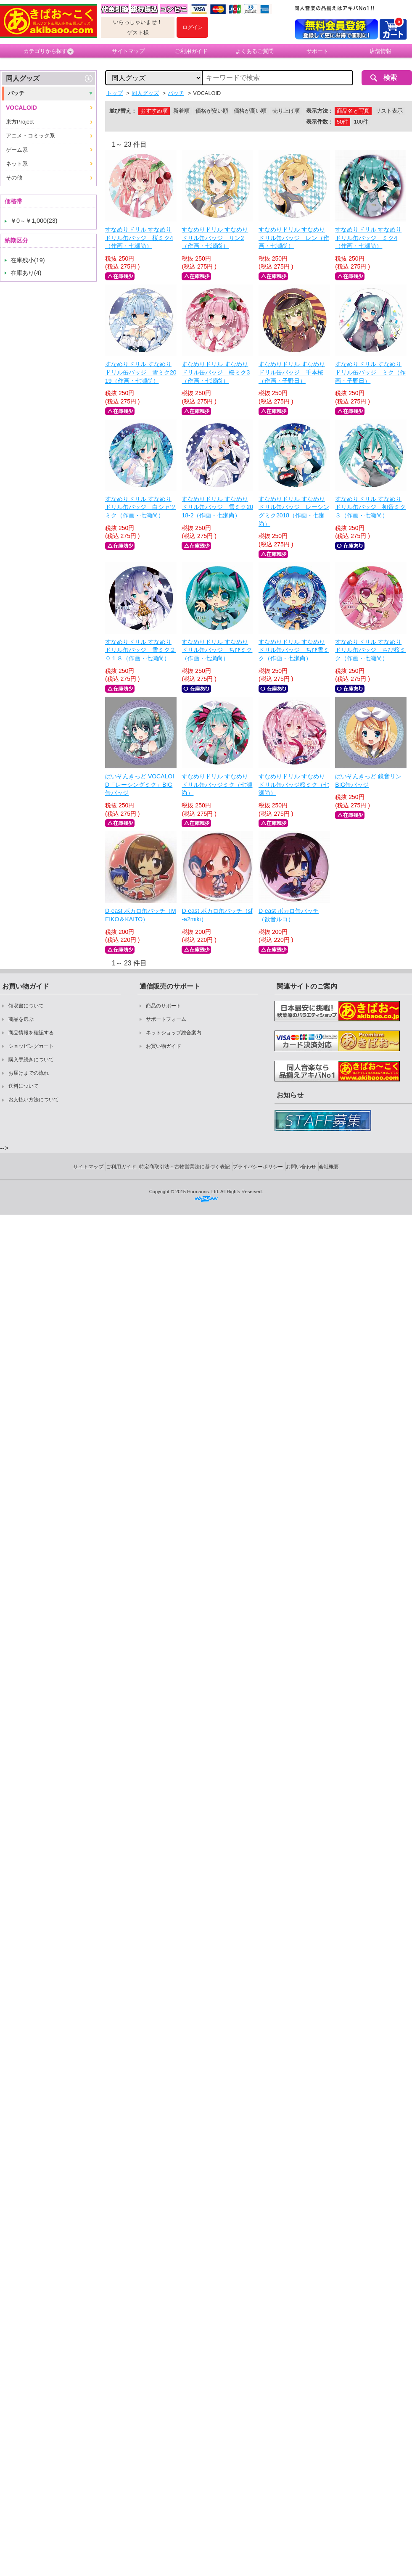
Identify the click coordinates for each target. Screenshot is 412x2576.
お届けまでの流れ (28, 1073)
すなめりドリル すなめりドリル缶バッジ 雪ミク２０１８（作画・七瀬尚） (140, 649)
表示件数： (319, 121)
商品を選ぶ (21, 1019)
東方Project (20, 122)
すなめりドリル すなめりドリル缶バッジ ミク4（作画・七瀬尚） (368, 237)
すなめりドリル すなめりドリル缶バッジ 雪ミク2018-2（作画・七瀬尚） (217, 506)
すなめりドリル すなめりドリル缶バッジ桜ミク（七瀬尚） (294, 784)
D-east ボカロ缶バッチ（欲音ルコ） (289, 915)
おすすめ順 (154, 111)
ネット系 (17, 164)
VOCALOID (21, 107)
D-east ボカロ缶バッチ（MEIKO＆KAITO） (140, 915)
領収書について (26, 1006)
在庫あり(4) (26, 272)
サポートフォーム (166, 1019)
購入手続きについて (31, 1059)
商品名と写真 (353, 111)
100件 (361, 121)
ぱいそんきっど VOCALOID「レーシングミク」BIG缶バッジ (139, 784)
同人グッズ (23, 78)
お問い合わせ (301, 1166)
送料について (23, 1086)
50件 (342, 121)
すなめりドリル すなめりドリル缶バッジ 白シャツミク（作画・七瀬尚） (140, 506)
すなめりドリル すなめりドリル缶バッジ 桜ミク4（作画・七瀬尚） (139, 237)
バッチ (16, 93)
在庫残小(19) (28, 260)
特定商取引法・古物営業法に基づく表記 (184, 1166)
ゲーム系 (17, 150)
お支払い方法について (33, 1099)
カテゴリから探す (49, 51)
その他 (14, 177)
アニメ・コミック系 (30, 135)
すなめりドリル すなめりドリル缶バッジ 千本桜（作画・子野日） (292, 372)
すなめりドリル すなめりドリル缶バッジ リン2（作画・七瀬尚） (215, 237)
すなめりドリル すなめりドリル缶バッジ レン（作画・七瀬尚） (294, 237)
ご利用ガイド (191, 51)
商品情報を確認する (31, 1033)
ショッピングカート (31, 1046)
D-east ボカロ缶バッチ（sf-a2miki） (217, 915)
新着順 (181, 111)
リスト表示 (389, 111)
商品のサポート (163, 1006)
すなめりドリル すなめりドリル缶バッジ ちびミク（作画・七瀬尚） (217, 649)
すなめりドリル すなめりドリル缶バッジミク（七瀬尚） (217, 784)
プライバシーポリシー (257, 1166)
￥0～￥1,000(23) (34, 220)
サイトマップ (128, 51)
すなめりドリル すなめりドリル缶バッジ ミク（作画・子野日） (370, 372)
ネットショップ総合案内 (173, 1033)
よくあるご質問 (254, 51)
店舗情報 (380, 51)
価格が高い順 (250, 111)
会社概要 (329, 1166)
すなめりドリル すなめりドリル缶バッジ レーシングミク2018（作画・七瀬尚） (294, 511)
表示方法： (319, 111)
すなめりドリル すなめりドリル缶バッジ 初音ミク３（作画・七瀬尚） (370, 506)
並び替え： (123, 111)
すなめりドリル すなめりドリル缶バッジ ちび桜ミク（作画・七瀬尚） (370, 649)
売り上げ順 (286, 111)
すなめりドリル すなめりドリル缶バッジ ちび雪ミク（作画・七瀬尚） (294, 649)
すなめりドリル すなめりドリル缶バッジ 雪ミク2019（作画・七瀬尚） (141, 372)
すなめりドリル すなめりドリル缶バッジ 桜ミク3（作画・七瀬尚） (216, 372)
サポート (317, 51)
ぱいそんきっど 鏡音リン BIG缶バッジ (368, 780)
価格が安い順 (211, 111)
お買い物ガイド (163, 1046)
